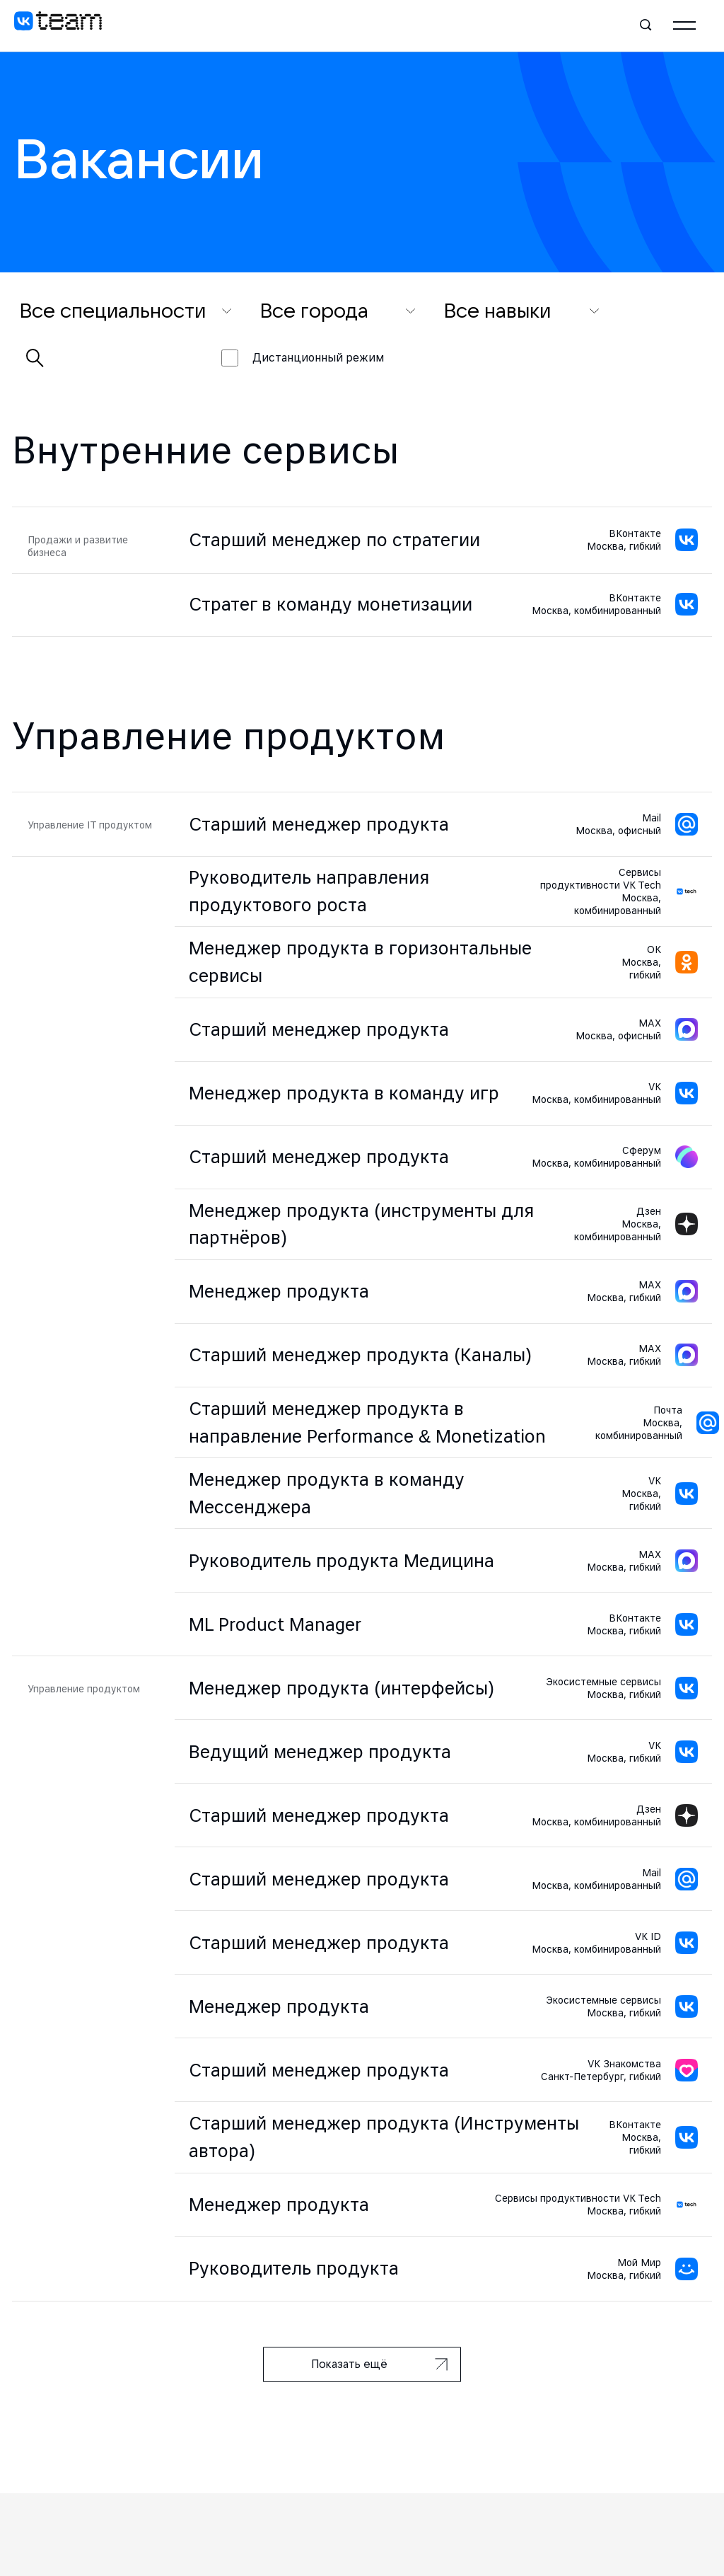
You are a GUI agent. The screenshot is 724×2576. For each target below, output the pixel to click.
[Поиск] (646, 25)
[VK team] (58, 25)
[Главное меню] (684, 25)
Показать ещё (379, 2364)
